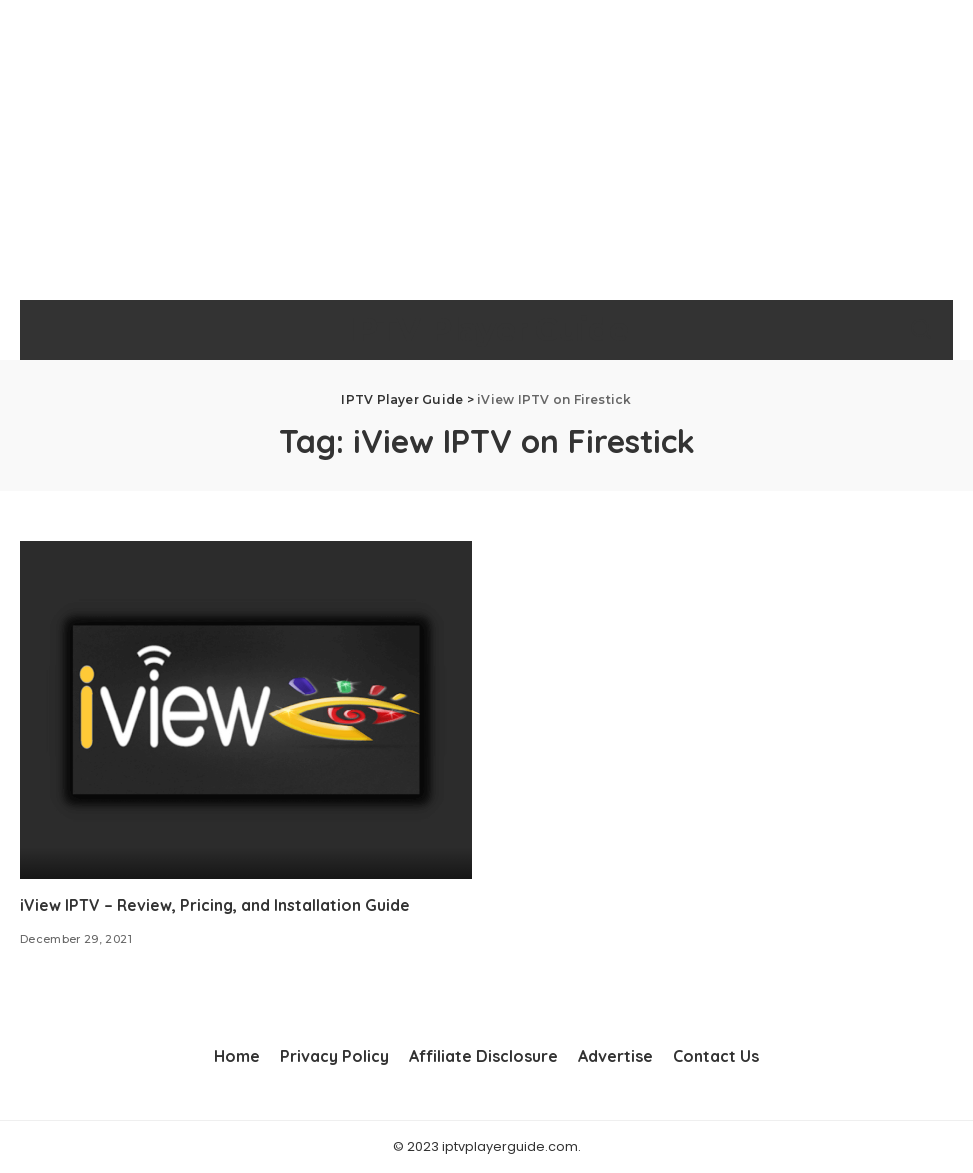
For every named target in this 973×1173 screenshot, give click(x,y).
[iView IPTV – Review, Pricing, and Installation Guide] (246, 710)
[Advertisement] (486, 150)
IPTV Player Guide (486, 329)
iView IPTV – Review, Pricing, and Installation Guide (216, 905)
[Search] (921, 330)
